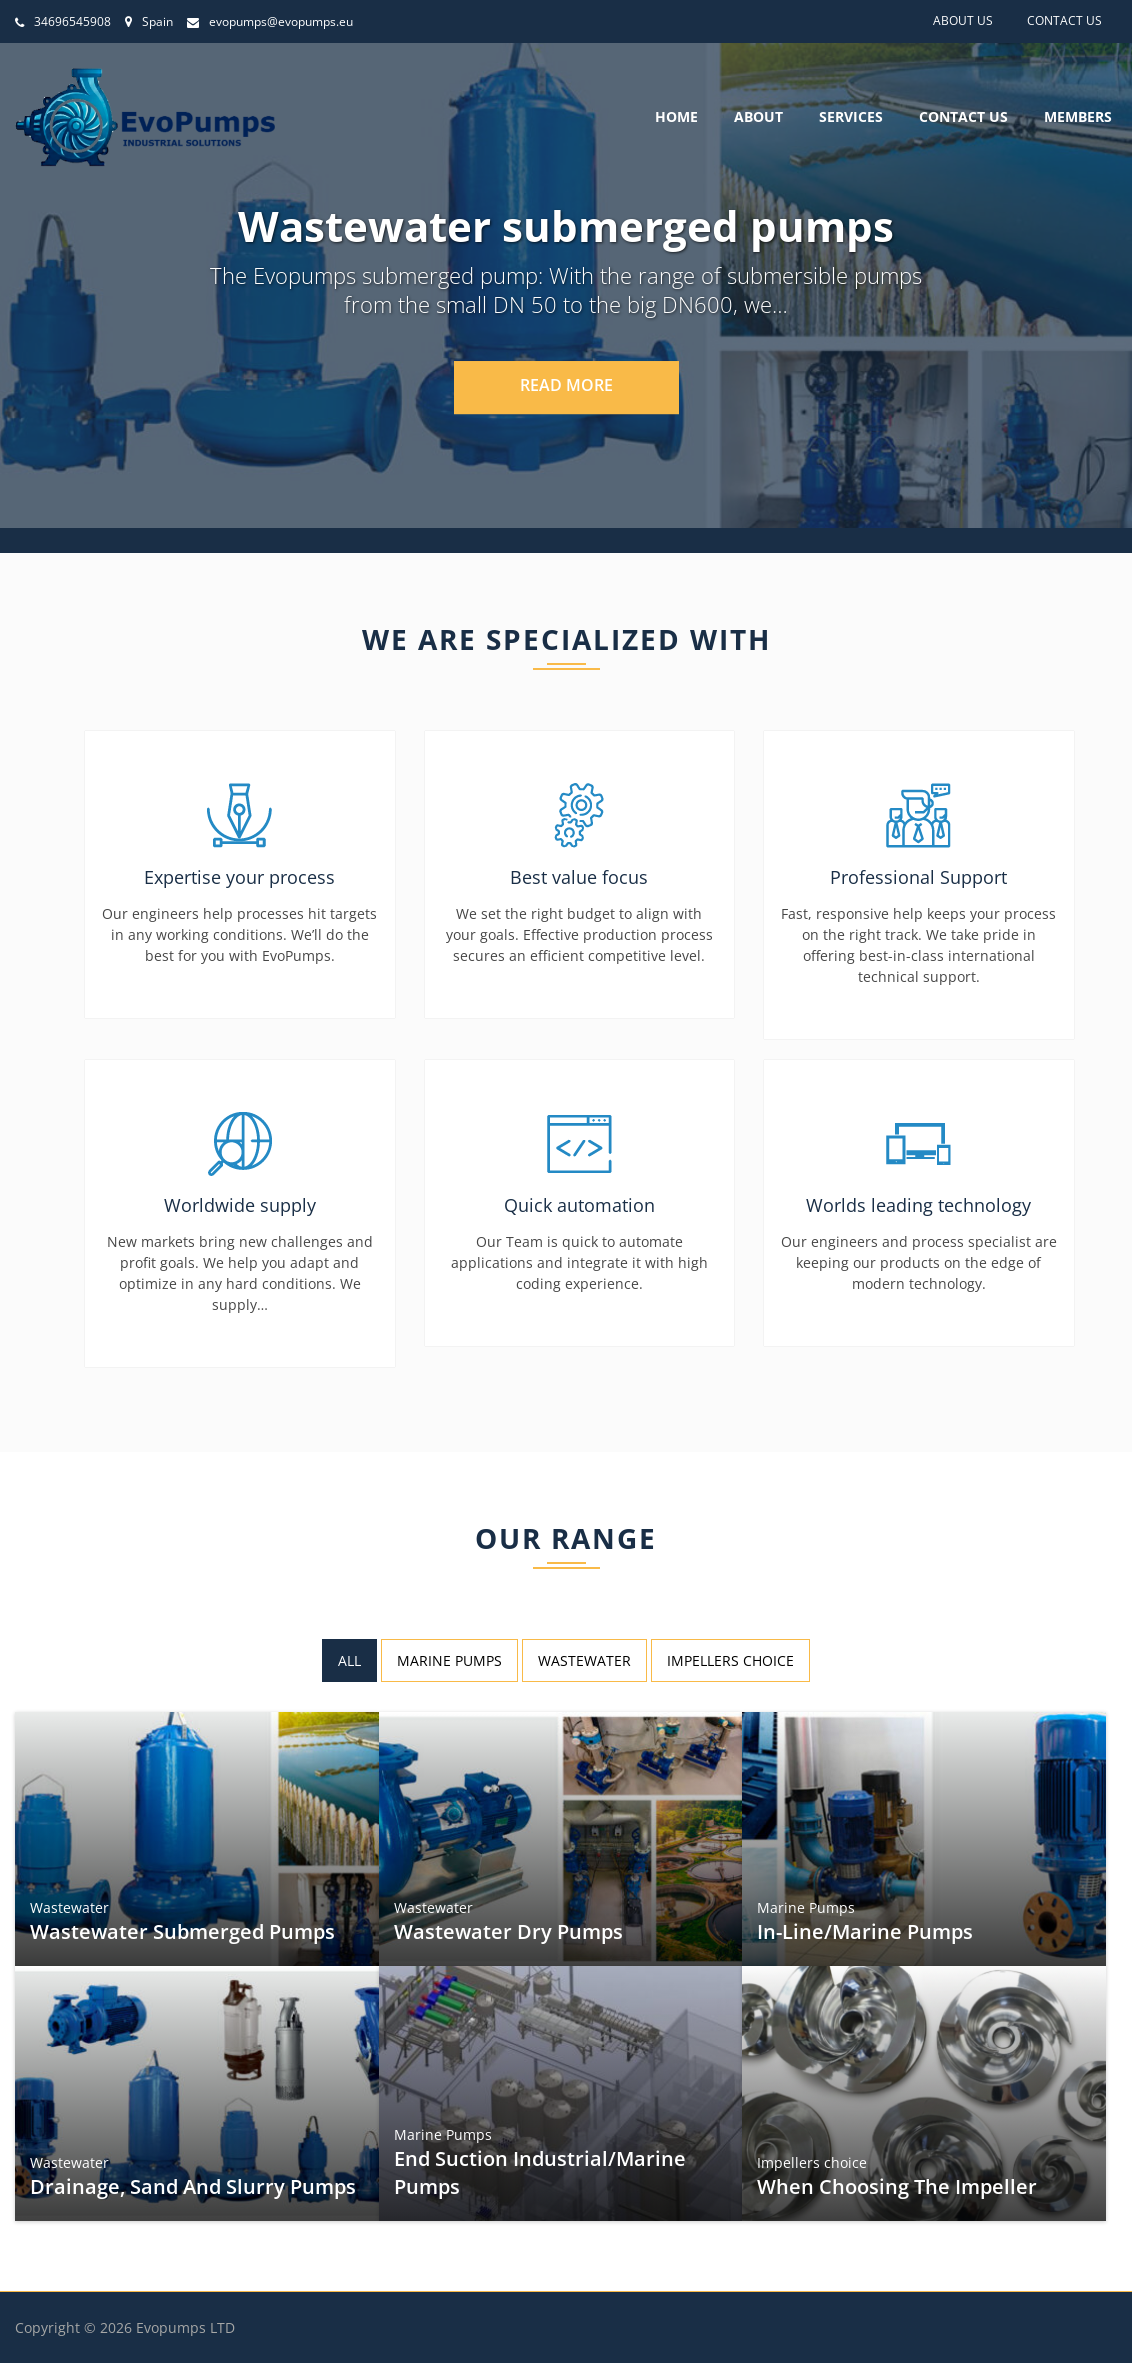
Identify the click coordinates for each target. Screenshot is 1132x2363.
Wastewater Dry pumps (510, 1928)
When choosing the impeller (898, 2183)
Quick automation (579, 1205)
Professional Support (918, 877)
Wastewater (75, 1905)
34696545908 (63, 21)
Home (676, 117)
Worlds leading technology (918, 1205)
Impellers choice (817, 2160)
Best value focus (579, 877)
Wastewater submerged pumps (183, 1928)
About (758, 117)
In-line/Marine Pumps (868, 1928)
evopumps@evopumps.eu (270, 21)
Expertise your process (239, 877)
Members (1078, 117)
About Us (963, 20)
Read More (566, 385)
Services (851, 117)
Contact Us (1064, 20)
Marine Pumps (811, 1905)
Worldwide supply (240, 1205)
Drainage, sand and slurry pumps (193, 2183)
